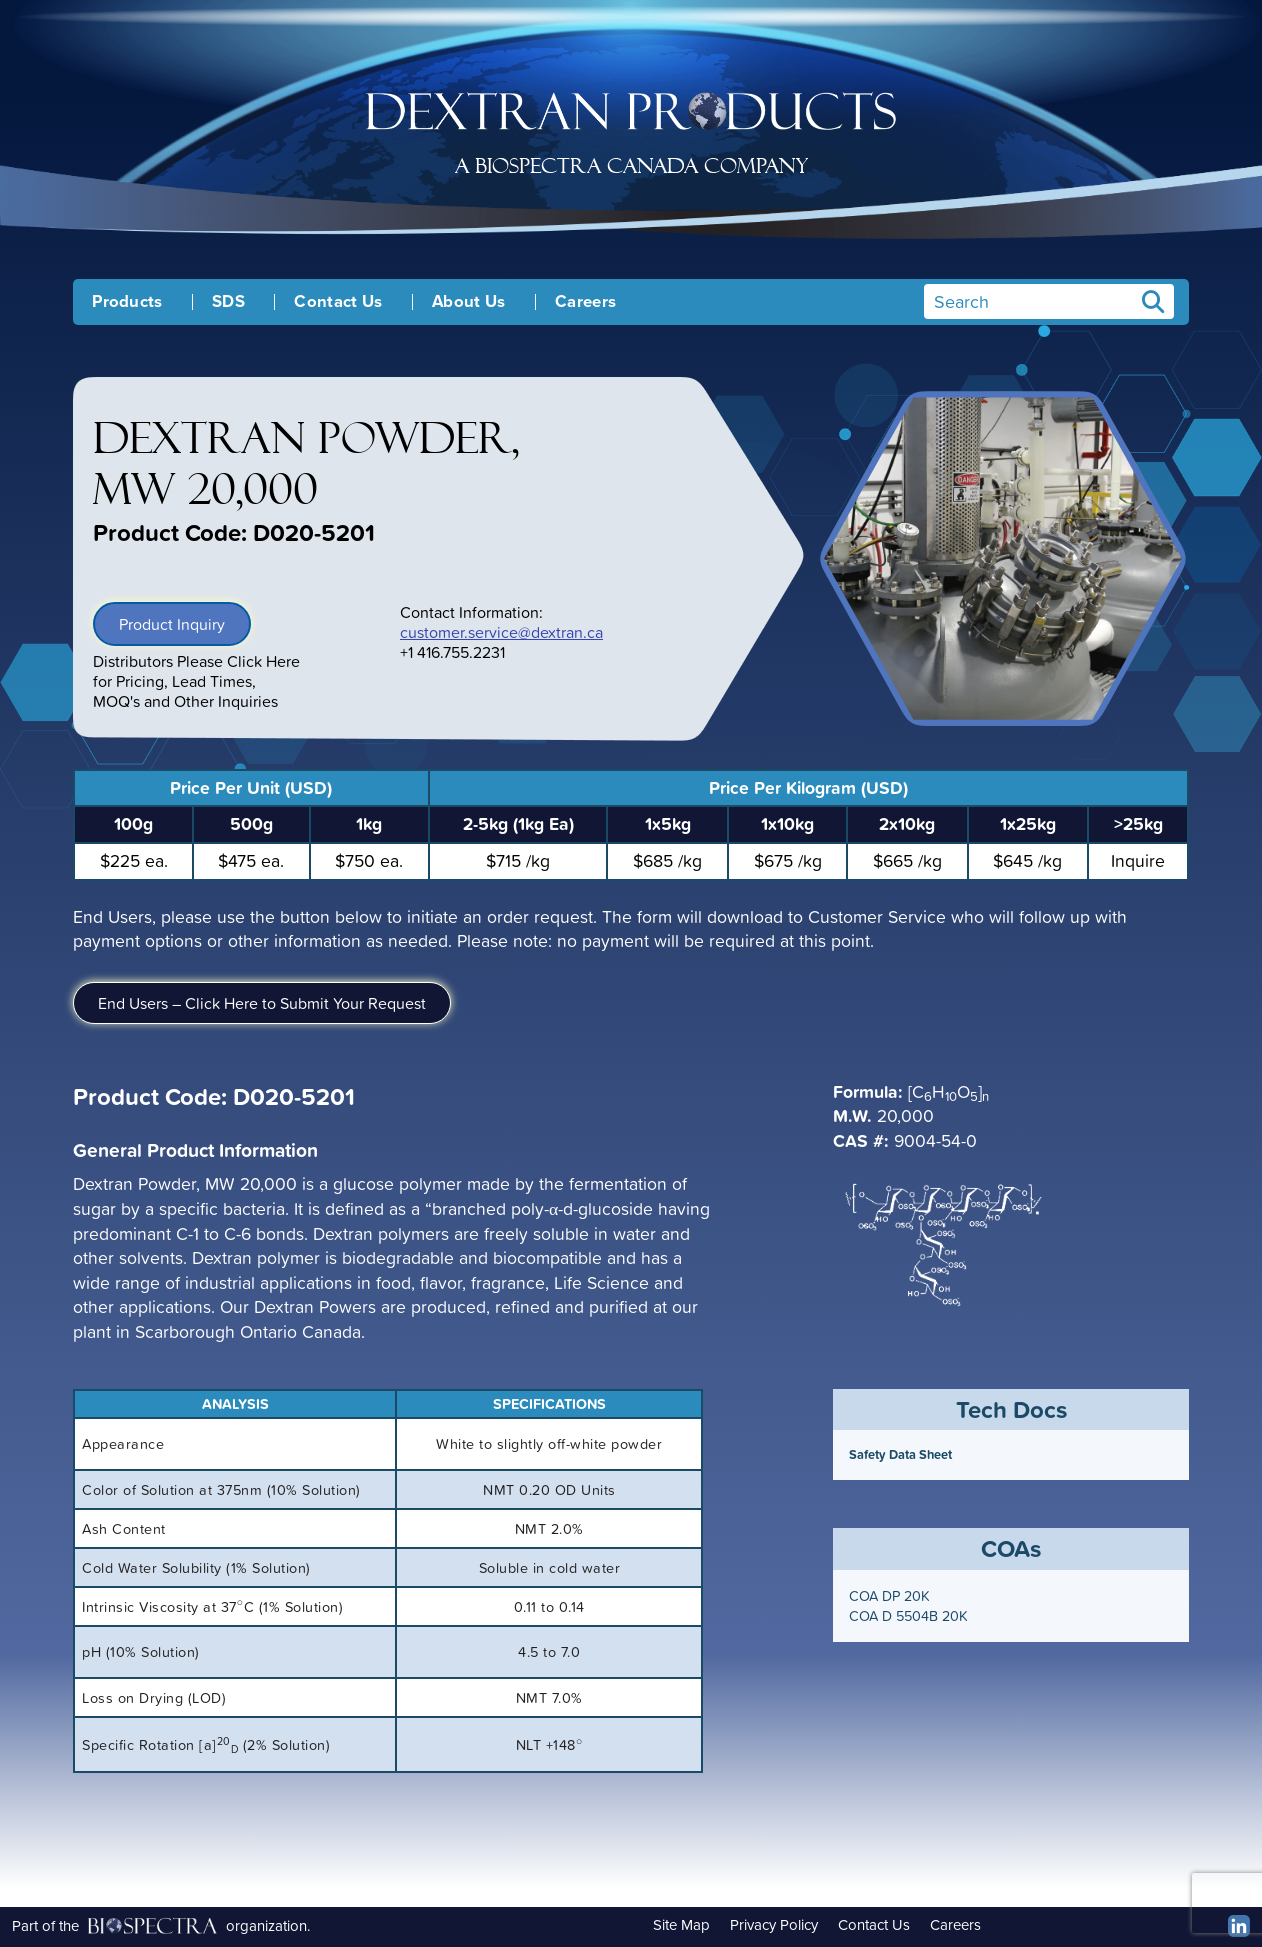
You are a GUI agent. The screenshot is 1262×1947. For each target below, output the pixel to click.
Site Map (681, 1925)
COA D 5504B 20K (908, 1616)
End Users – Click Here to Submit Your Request (262, 1003)
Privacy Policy (774, 1925)
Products (127, 302)
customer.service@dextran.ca (501, 632)
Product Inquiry (172, 624)
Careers (585, 302)
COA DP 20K (889, 1596)
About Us (469, 302)
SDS (228, 302)
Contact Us (338, 302)
